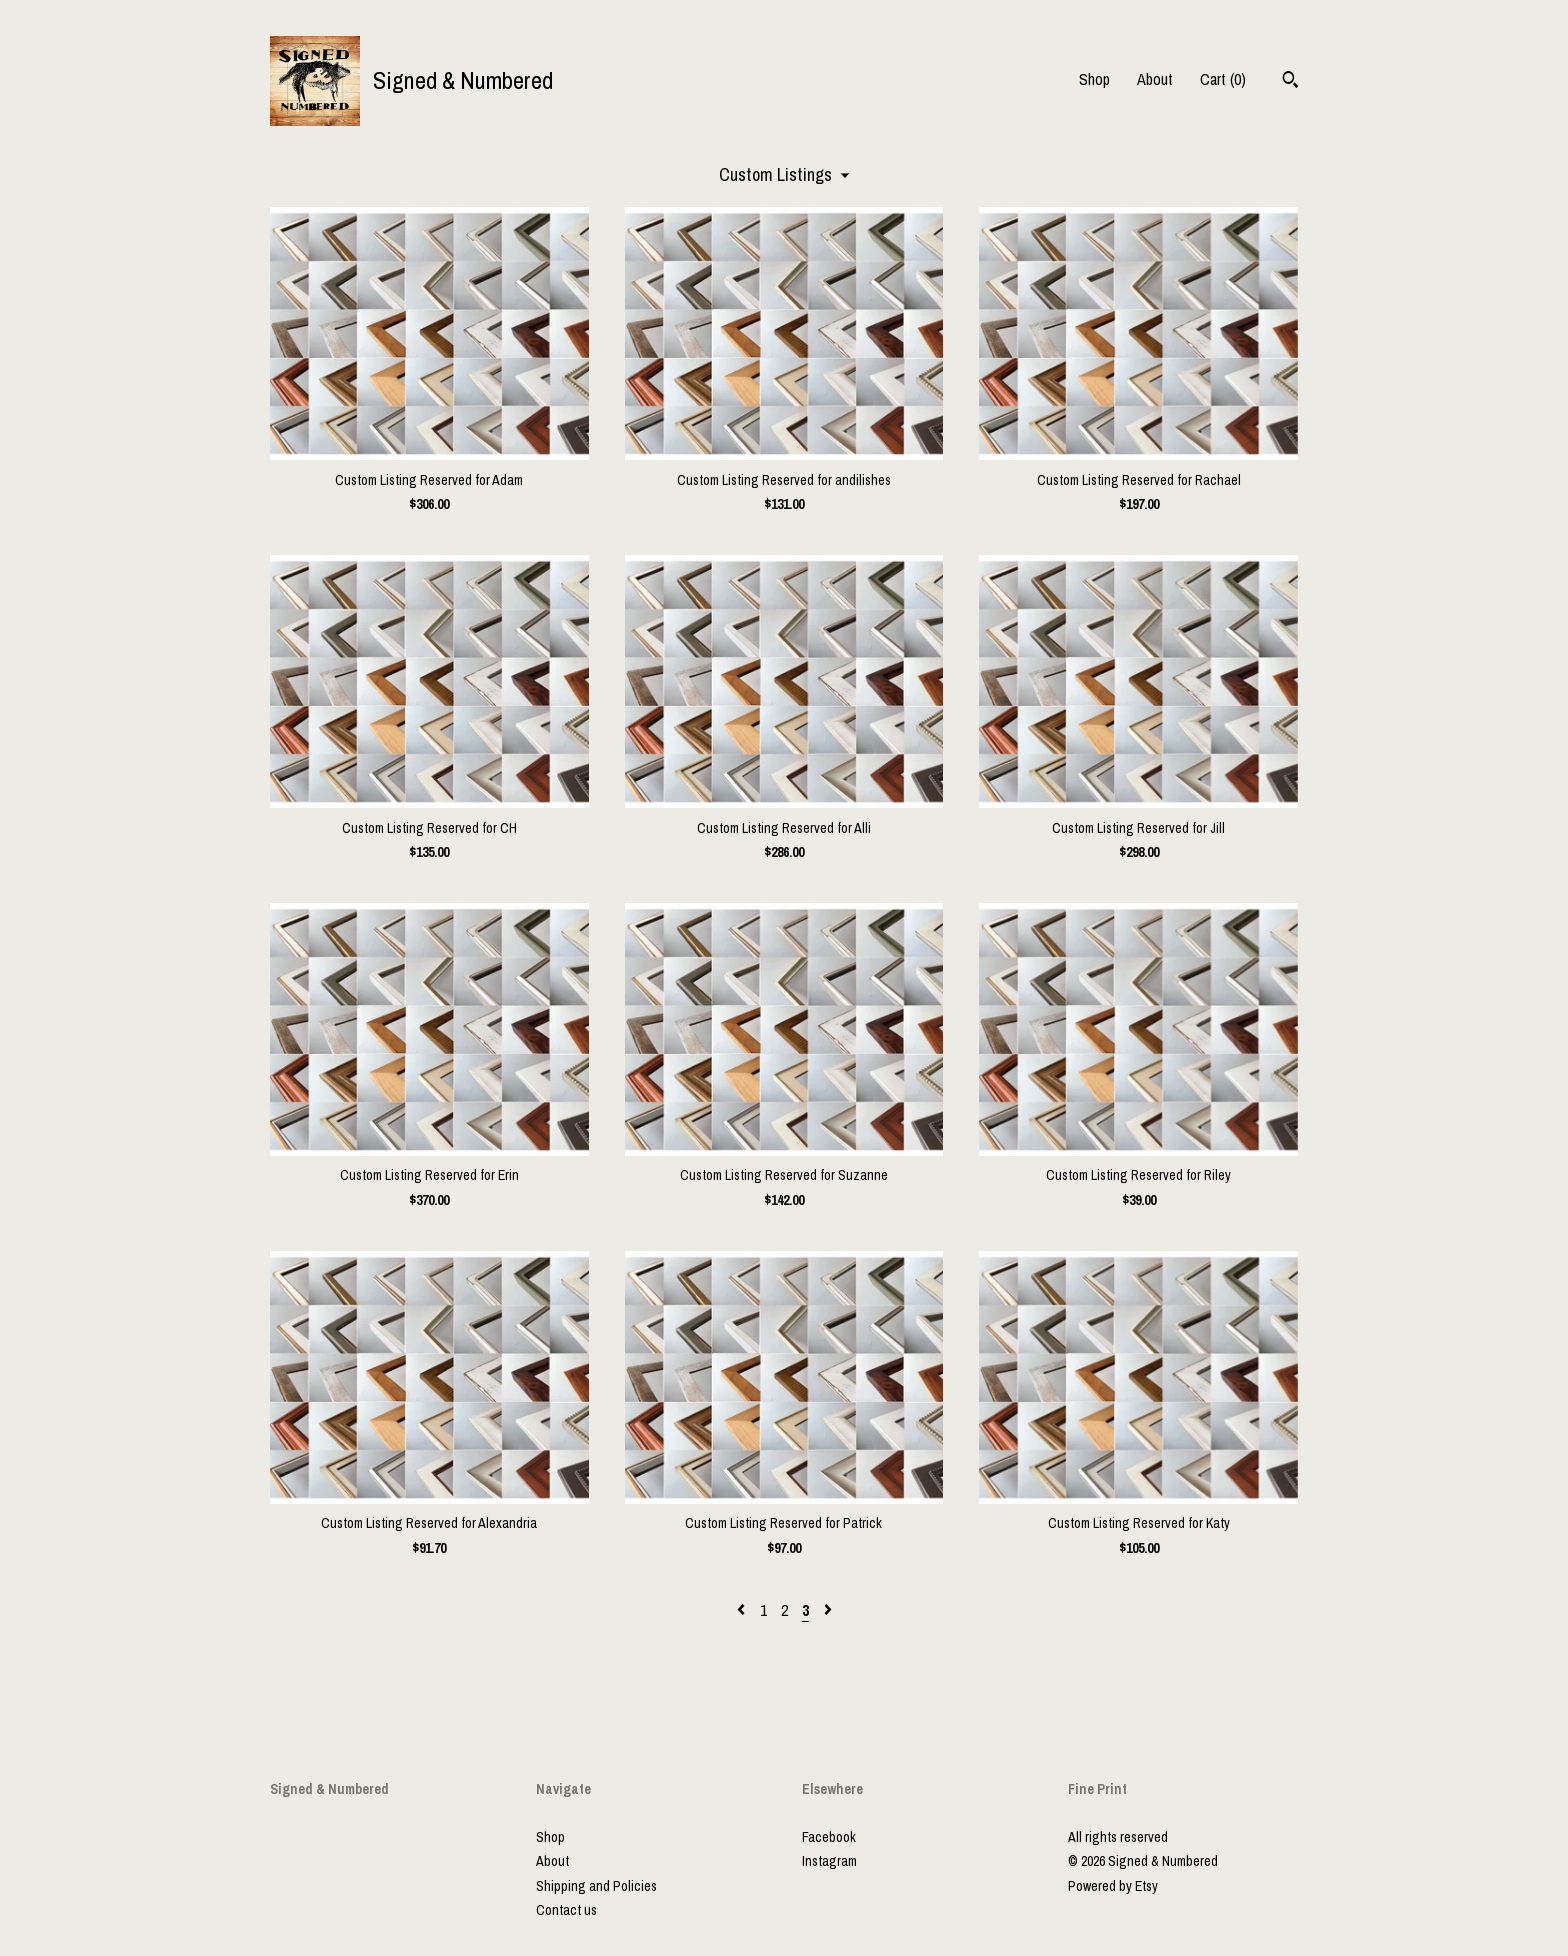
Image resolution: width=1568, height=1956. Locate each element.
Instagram (829, 1861)
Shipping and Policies (596, 1886)
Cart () (1223, 79)
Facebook (829, 1837)
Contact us (566, 1910)
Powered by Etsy (1113, 1886)
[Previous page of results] (743, 1610)
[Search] (1290, 82)
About (1155, 79)
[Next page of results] (828, 1610)
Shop (1094, 79)
